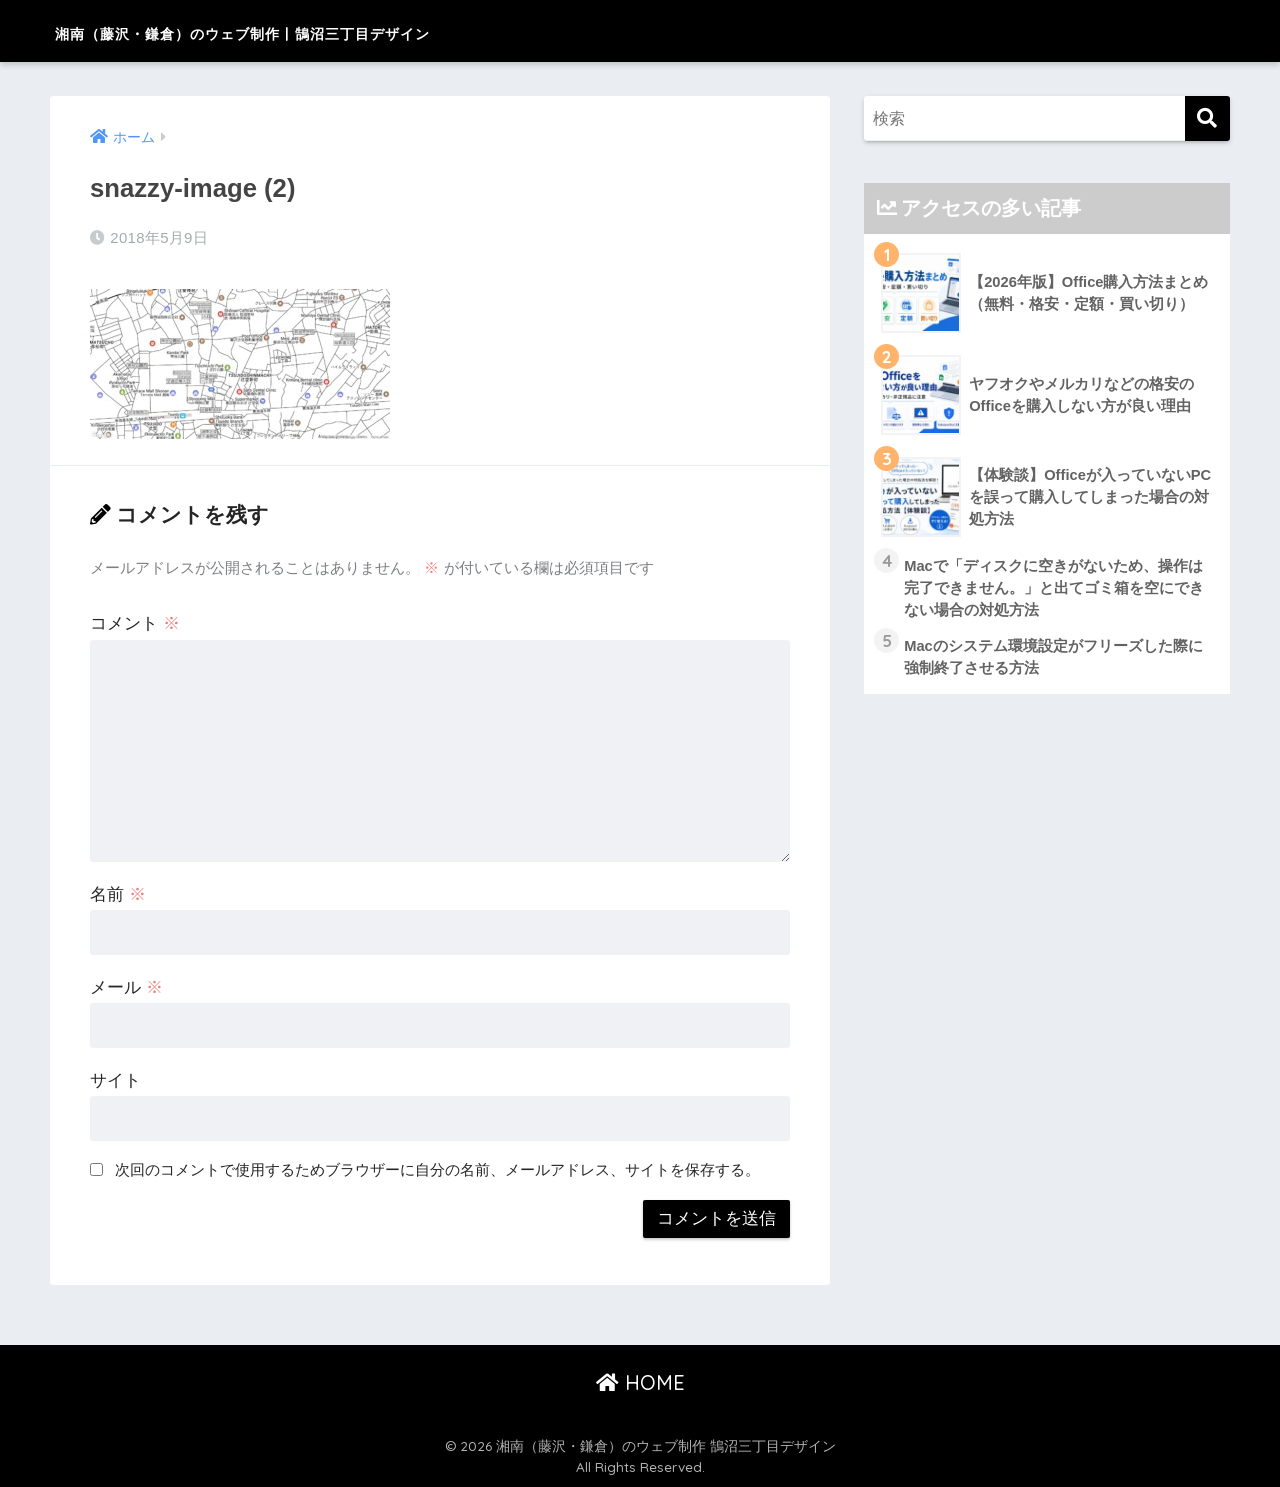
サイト (115, 1079)
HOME (640, 1380)
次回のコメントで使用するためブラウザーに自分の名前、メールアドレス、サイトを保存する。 (437, 1168)
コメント (135, 622)
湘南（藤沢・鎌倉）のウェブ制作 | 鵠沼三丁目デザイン (357, 30)
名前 (118, 893)
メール (126, 986)
